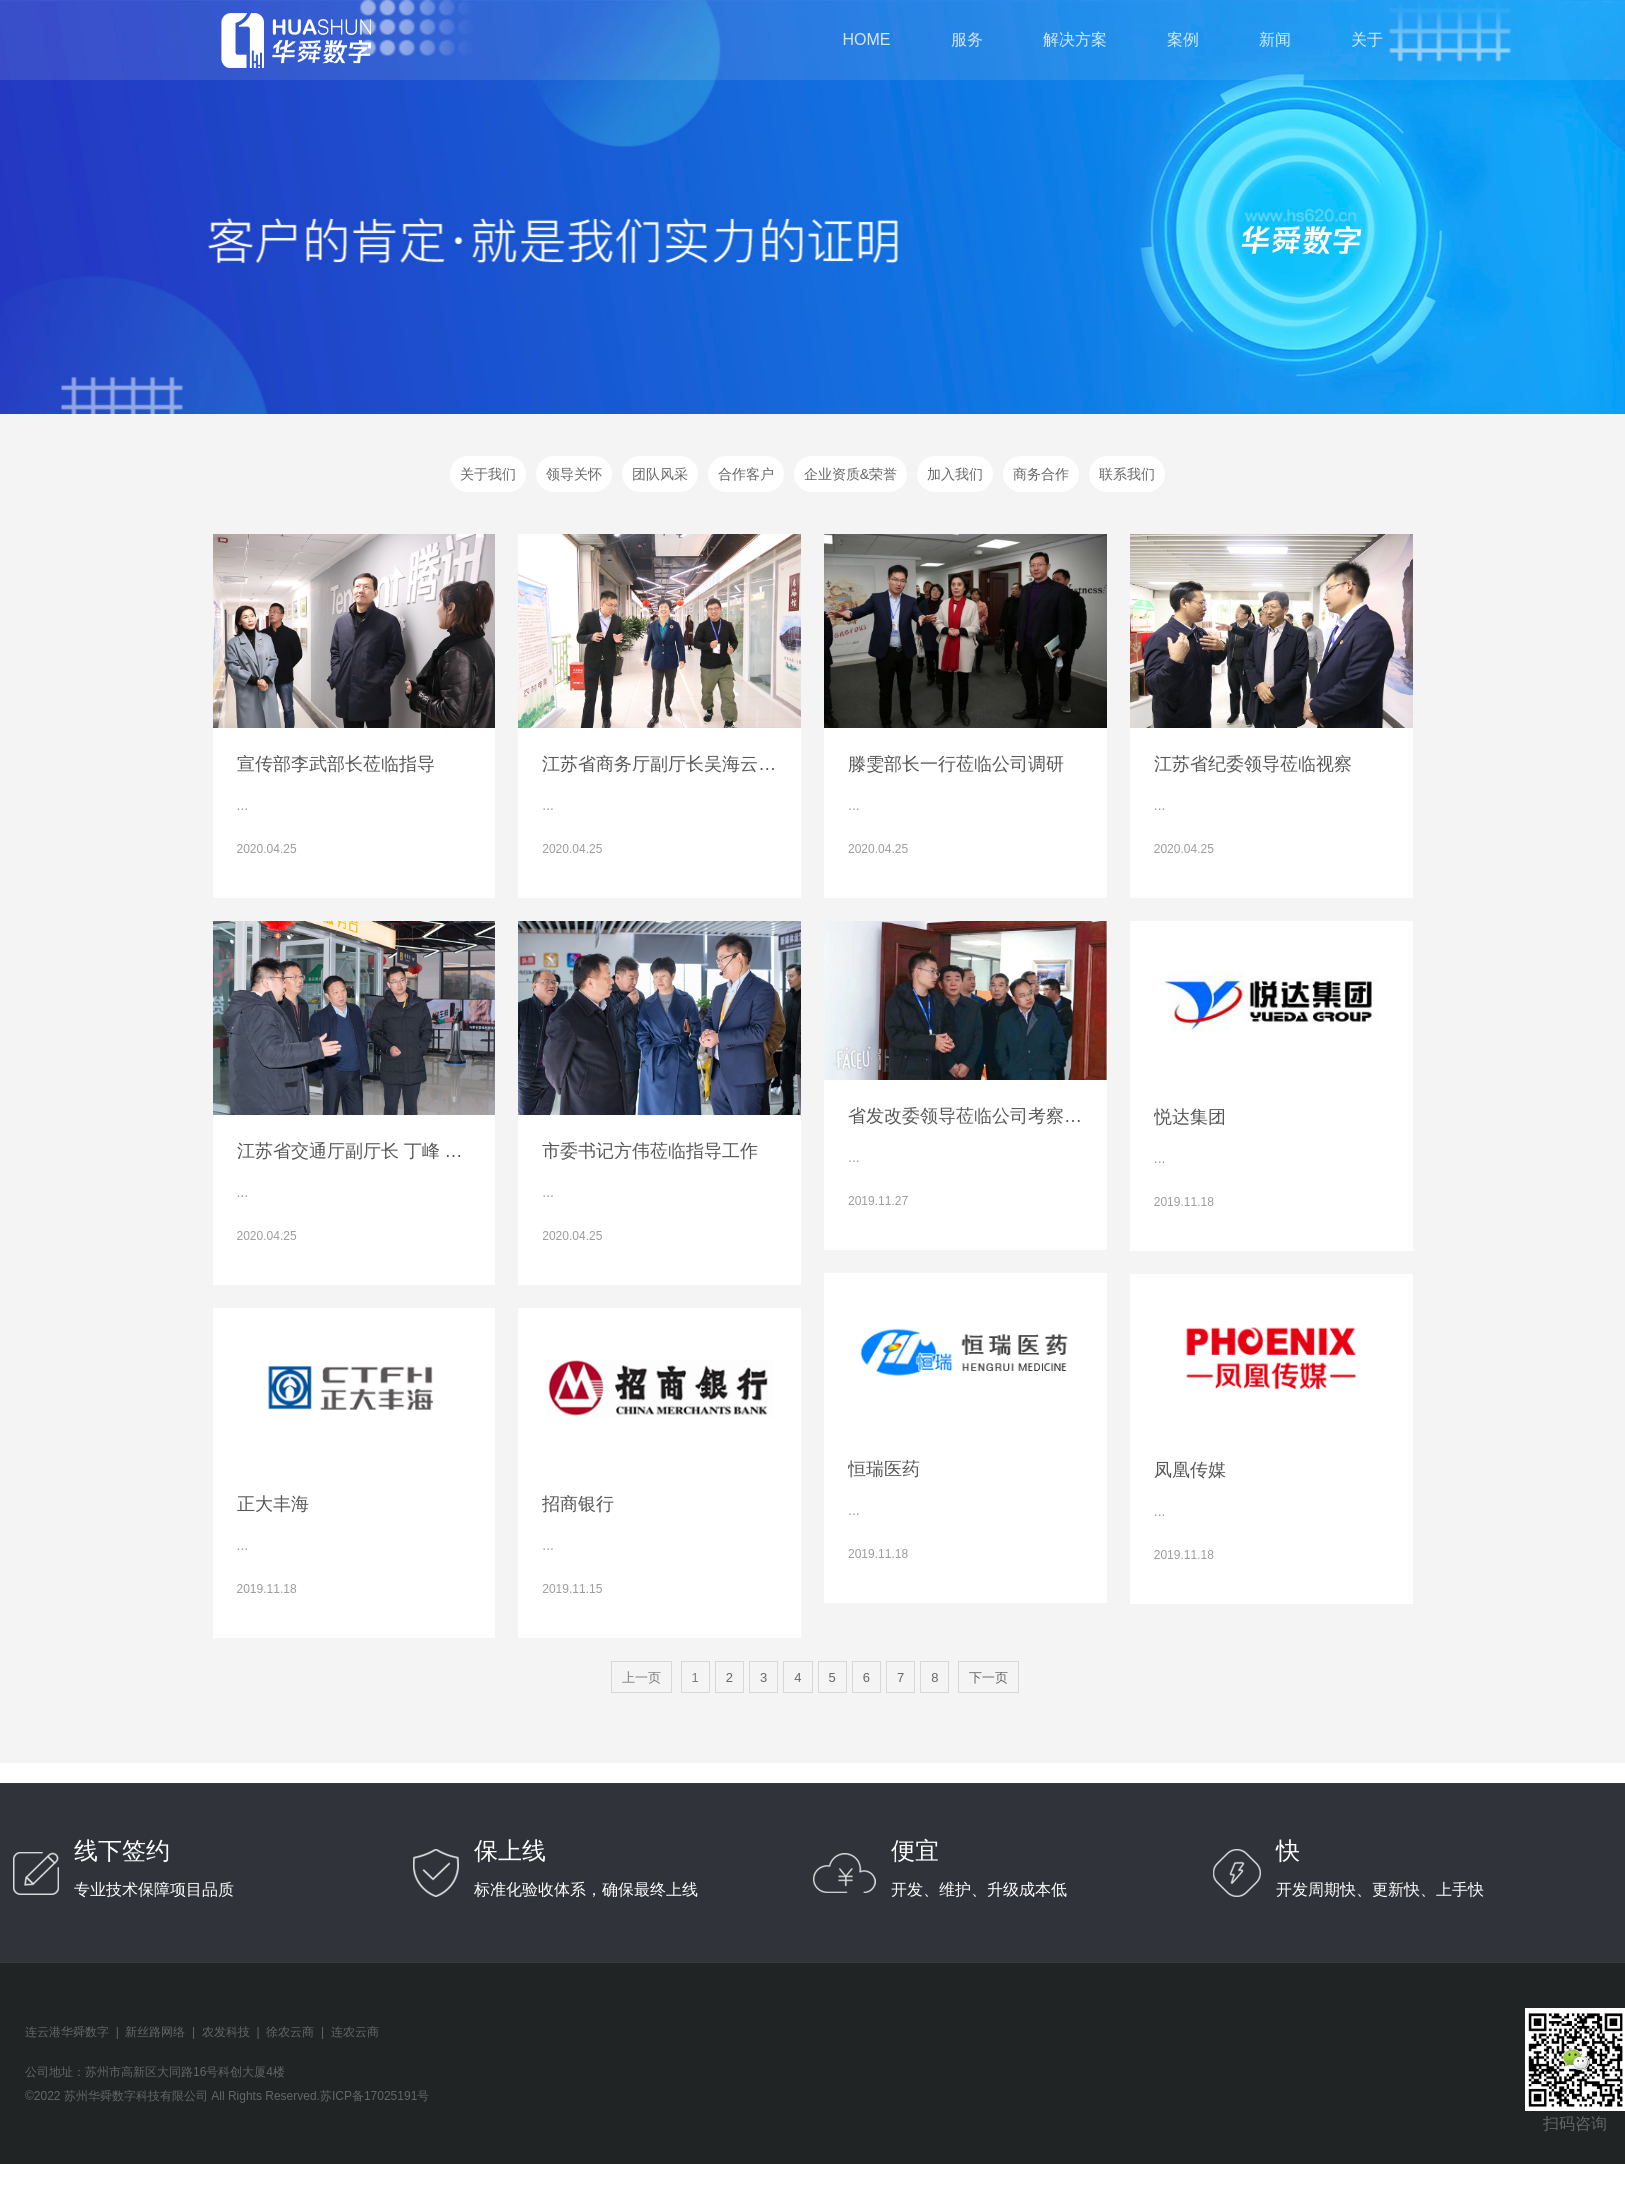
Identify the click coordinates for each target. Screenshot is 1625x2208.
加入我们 (955, 474)
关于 (1367, 39)
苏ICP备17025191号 (374, 2096)
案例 (1183, 39)
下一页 (988, 1677)
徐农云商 (290, 2032)
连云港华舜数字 (67, 2032)
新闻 (1275, 39)
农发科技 (226, 2032)
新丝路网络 (155, 2032)
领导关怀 (574, 474)
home (867, 39)
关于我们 (488, 474)
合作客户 (746, 474)
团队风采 (660, 474)
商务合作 (1041, 474)
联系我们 (1127, 474)
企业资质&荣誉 (850, 474)
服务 (967, 39)
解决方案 (1075, 39)
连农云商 (355, 2032)
